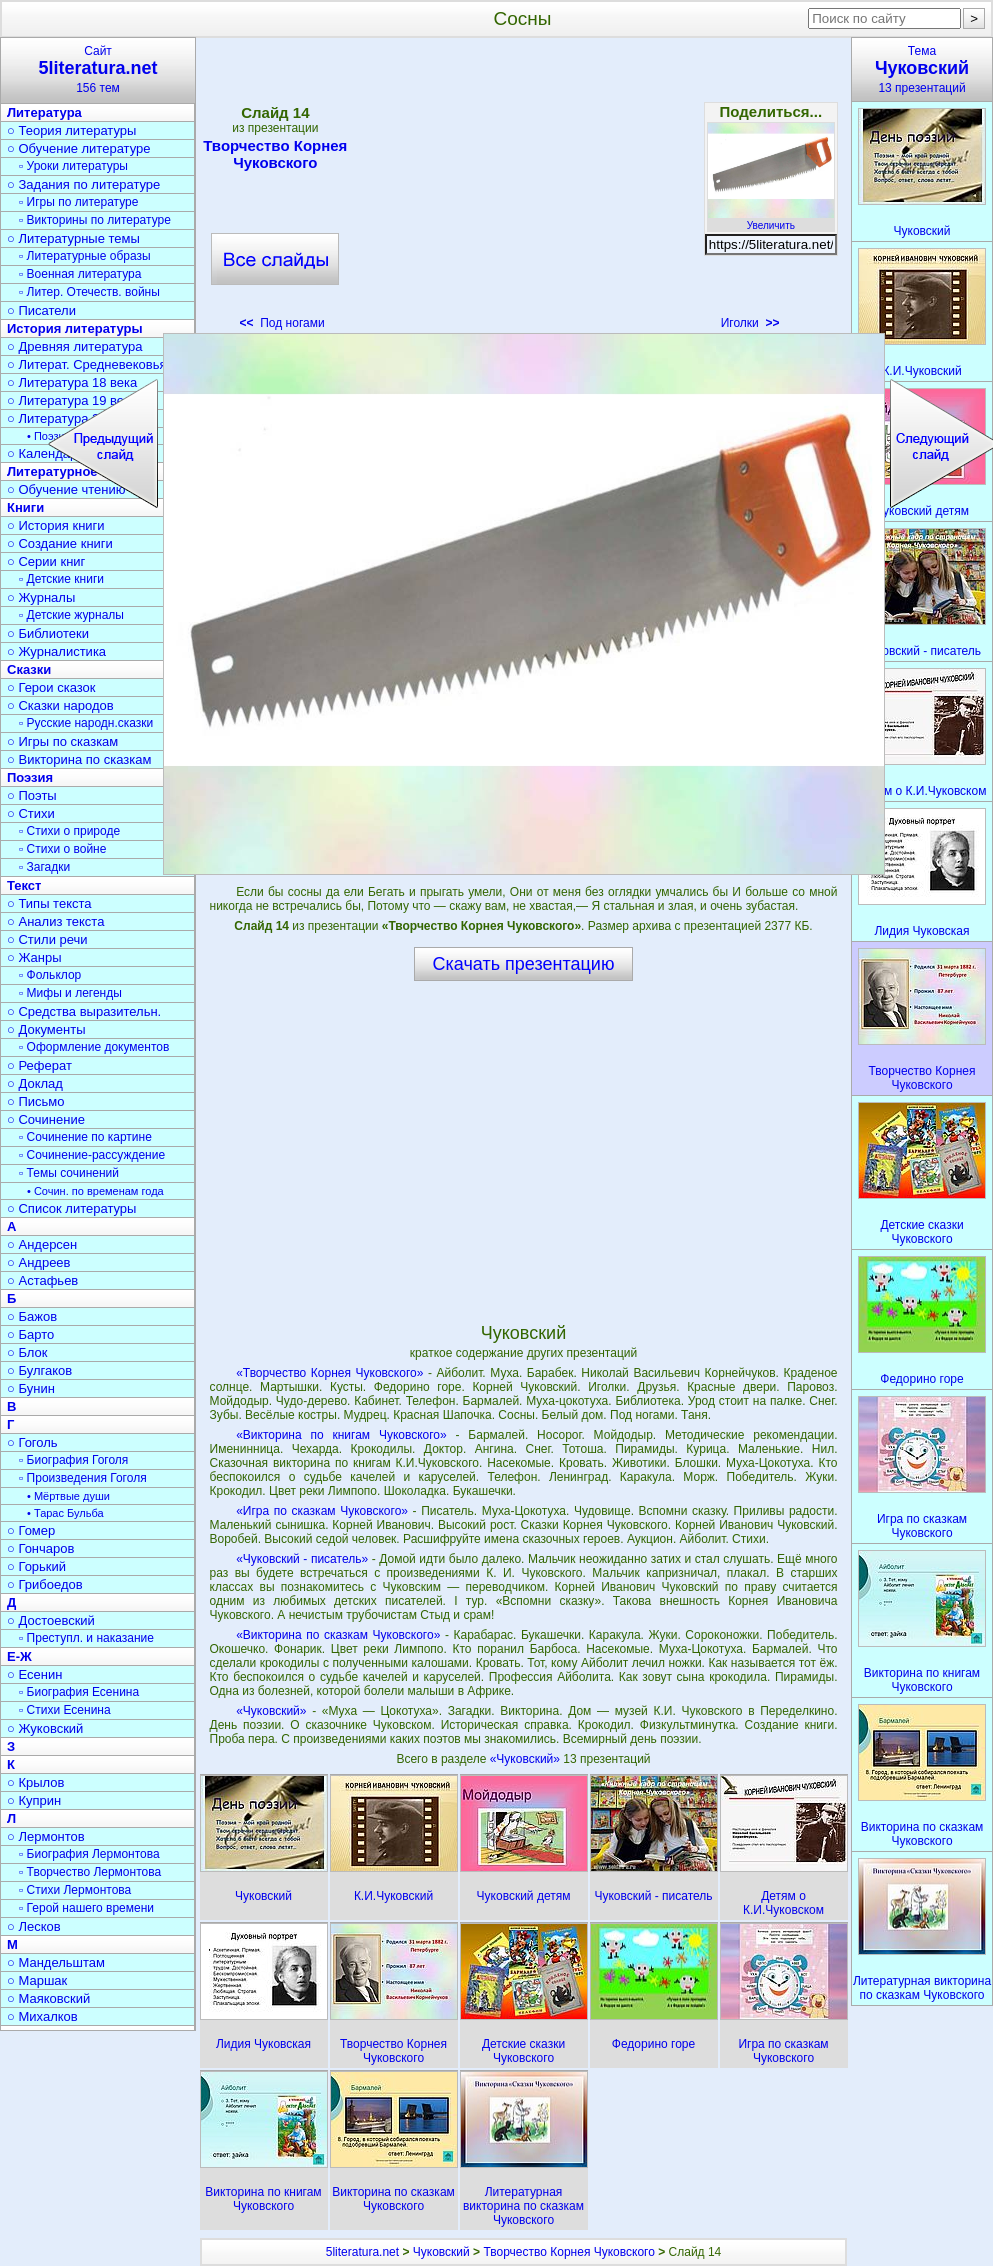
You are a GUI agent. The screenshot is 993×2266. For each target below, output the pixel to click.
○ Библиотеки (48, 633)
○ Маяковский (48, 1998)
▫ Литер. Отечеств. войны (89, 292)
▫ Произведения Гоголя (83, 1478)
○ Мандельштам (56, 1962)
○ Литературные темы (73, 238)
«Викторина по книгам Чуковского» (341, 1435)
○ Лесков (34, 1926)
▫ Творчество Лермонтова (90, 1872)
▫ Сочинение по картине (85, 1137)
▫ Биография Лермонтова (89, 1854)
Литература (44, 112)
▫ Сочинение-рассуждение (92, 1155)
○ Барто (30, 1334)
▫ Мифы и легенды (70, 993)
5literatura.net (362, 2252)
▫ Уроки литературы (73, 166)
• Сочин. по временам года (95, 1191)
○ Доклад (35, 1083)
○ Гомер (31, 1530)
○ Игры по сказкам (62, 741)
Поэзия (30, 777)
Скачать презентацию (524, 964)
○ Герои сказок (51, 687)
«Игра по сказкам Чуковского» (322, 1511)
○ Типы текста (49, 903)
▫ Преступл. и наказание (86, 1638)
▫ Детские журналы (71, 615)
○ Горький (36, 1566)
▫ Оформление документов (94, 1047)
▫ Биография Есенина (79, 1692)
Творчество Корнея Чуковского (275, 154)
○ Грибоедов (45, 1584)
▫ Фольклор (50, 975)
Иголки (750, 323)
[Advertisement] (523, 190)
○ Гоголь (32, 1442)
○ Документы (46, 1029)
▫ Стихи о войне (62, 849)
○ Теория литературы (71, 130)
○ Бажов (32, 1316)
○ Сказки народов (60, 705)
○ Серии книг (46, 561)
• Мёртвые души (68, 1496)
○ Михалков (42, 2016)
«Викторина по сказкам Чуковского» (338, 1635)
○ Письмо (36, 1101)
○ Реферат (39, 1065)
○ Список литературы (71, 1208)
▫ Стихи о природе (69, 831)
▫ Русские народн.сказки (86, 723)
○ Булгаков (39, 1370)
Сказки (29, 669)
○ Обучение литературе (79, 148)
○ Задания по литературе (83, 184)
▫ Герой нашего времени (86, 1908)
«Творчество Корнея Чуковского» (329, 1373)
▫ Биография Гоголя (73, 1460)
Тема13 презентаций (922, 69)
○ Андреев (39, 1262)
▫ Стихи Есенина (65, 1710)
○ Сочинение (46, 1119)
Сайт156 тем (98, 69)
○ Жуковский (45, 1728)
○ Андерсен (42, 1244)
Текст (24, 885)
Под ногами (282, 323)
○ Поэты (32, 795)
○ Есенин (34, 1674)
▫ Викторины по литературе (95, 220)
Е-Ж (19, 1656)
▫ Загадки (44, 867)
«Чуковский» (271, 1711)
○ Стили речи (47, 939)
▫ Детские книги (61, 579)
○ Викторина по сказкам (79, 759)
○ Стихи (31, 813)
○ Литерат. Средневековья (87, 364)
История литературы (75, 328)
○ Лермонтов (46, 1836)
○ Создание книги (60, 543)
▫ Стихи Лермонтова (75, 1890)
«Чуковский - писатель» (302, 1559)
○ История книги (56, 525)
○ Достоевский (51, 1620)
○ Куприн (34, 1800)
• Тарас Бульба (65, 1513)
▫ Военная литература (80, 274)
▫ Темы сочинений (69, 1173)
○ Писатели (41, 310)
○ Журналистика (56, 651)
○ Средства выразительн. (84, 1011)
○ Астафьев (42, 1280)
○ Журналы (41, 597)
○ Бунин (31, 1388)
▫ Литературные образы (85, 256)
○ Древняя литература (74, 346)
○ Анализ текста (55, 921)
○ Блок (27, 1352)
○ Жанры (34, 957)
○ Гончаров (40, 1548)
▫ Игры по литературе (78, 202)
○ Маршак (37, 1980)
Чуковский (441, 2252)
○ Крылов (35, 1782)
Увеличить (771, 220)
